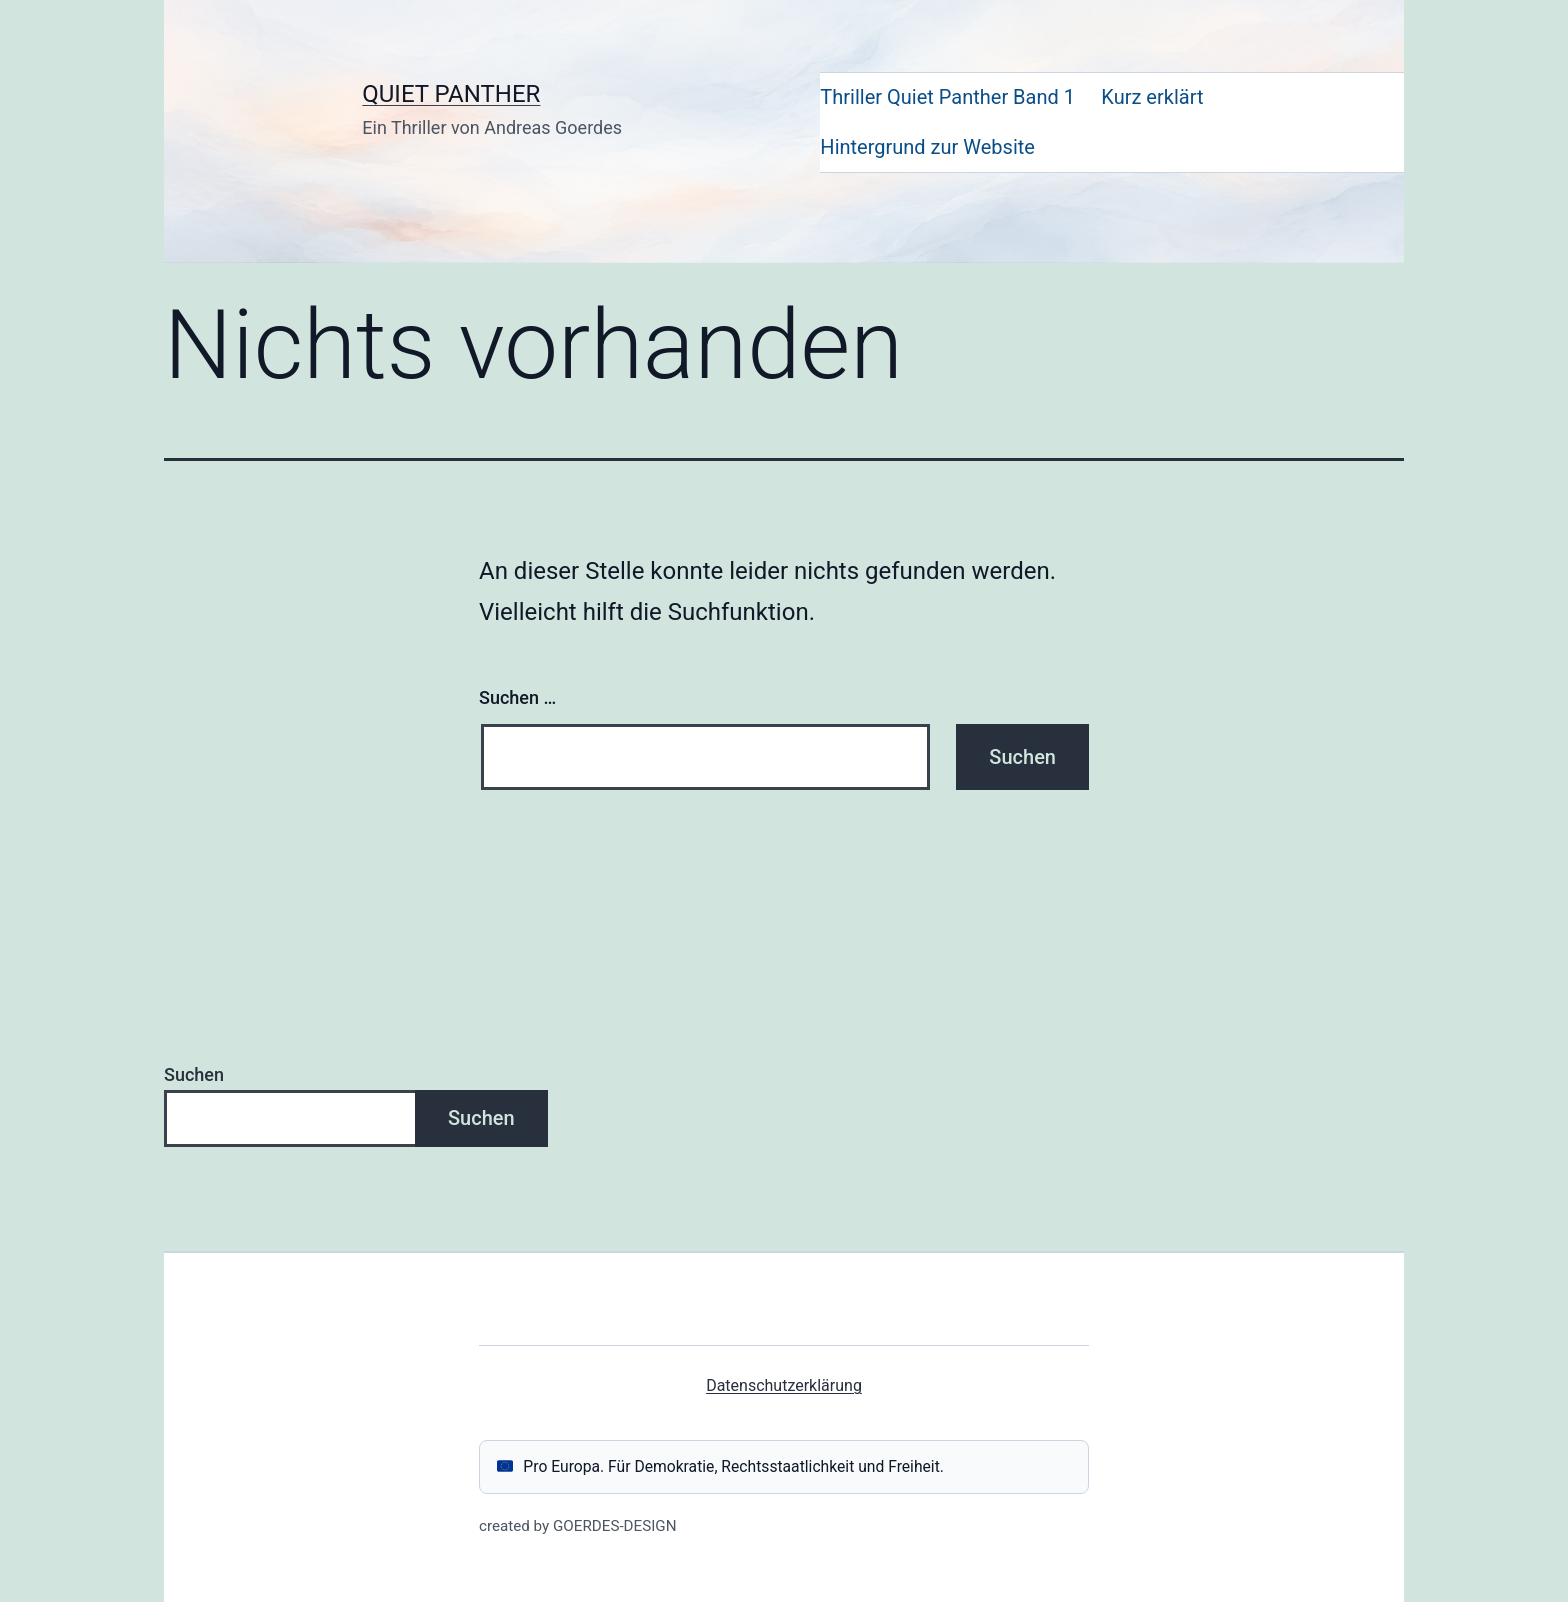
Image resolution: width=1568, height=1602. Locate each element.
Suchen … (517, 697)
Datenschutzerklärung (784, 1385)
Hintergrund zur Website (927, 147)
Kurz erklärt (1152, 97)
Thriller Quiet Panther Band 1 (947, 97)
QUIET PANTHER (451, 94)
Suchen (194, 1074)
